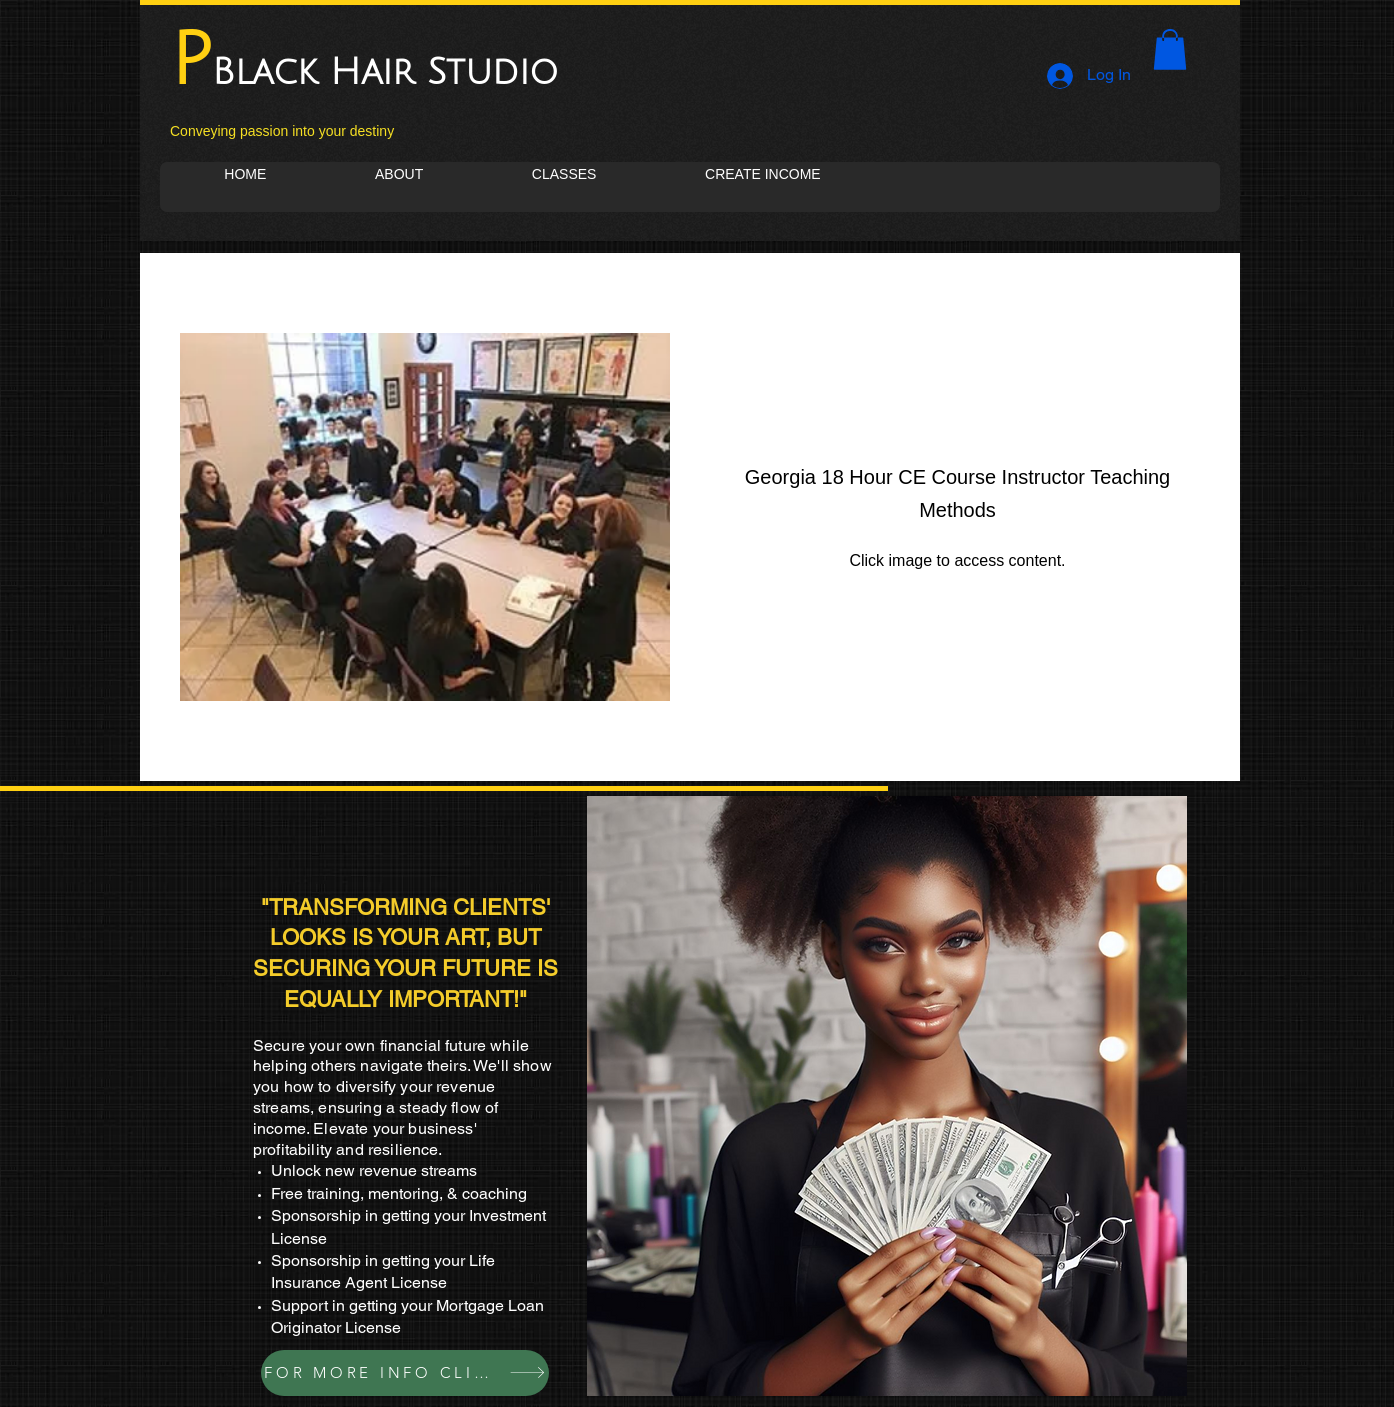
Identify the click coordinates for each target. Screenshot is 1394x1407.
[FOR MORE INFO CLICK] (405, 1373)
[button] (1170, 49)
